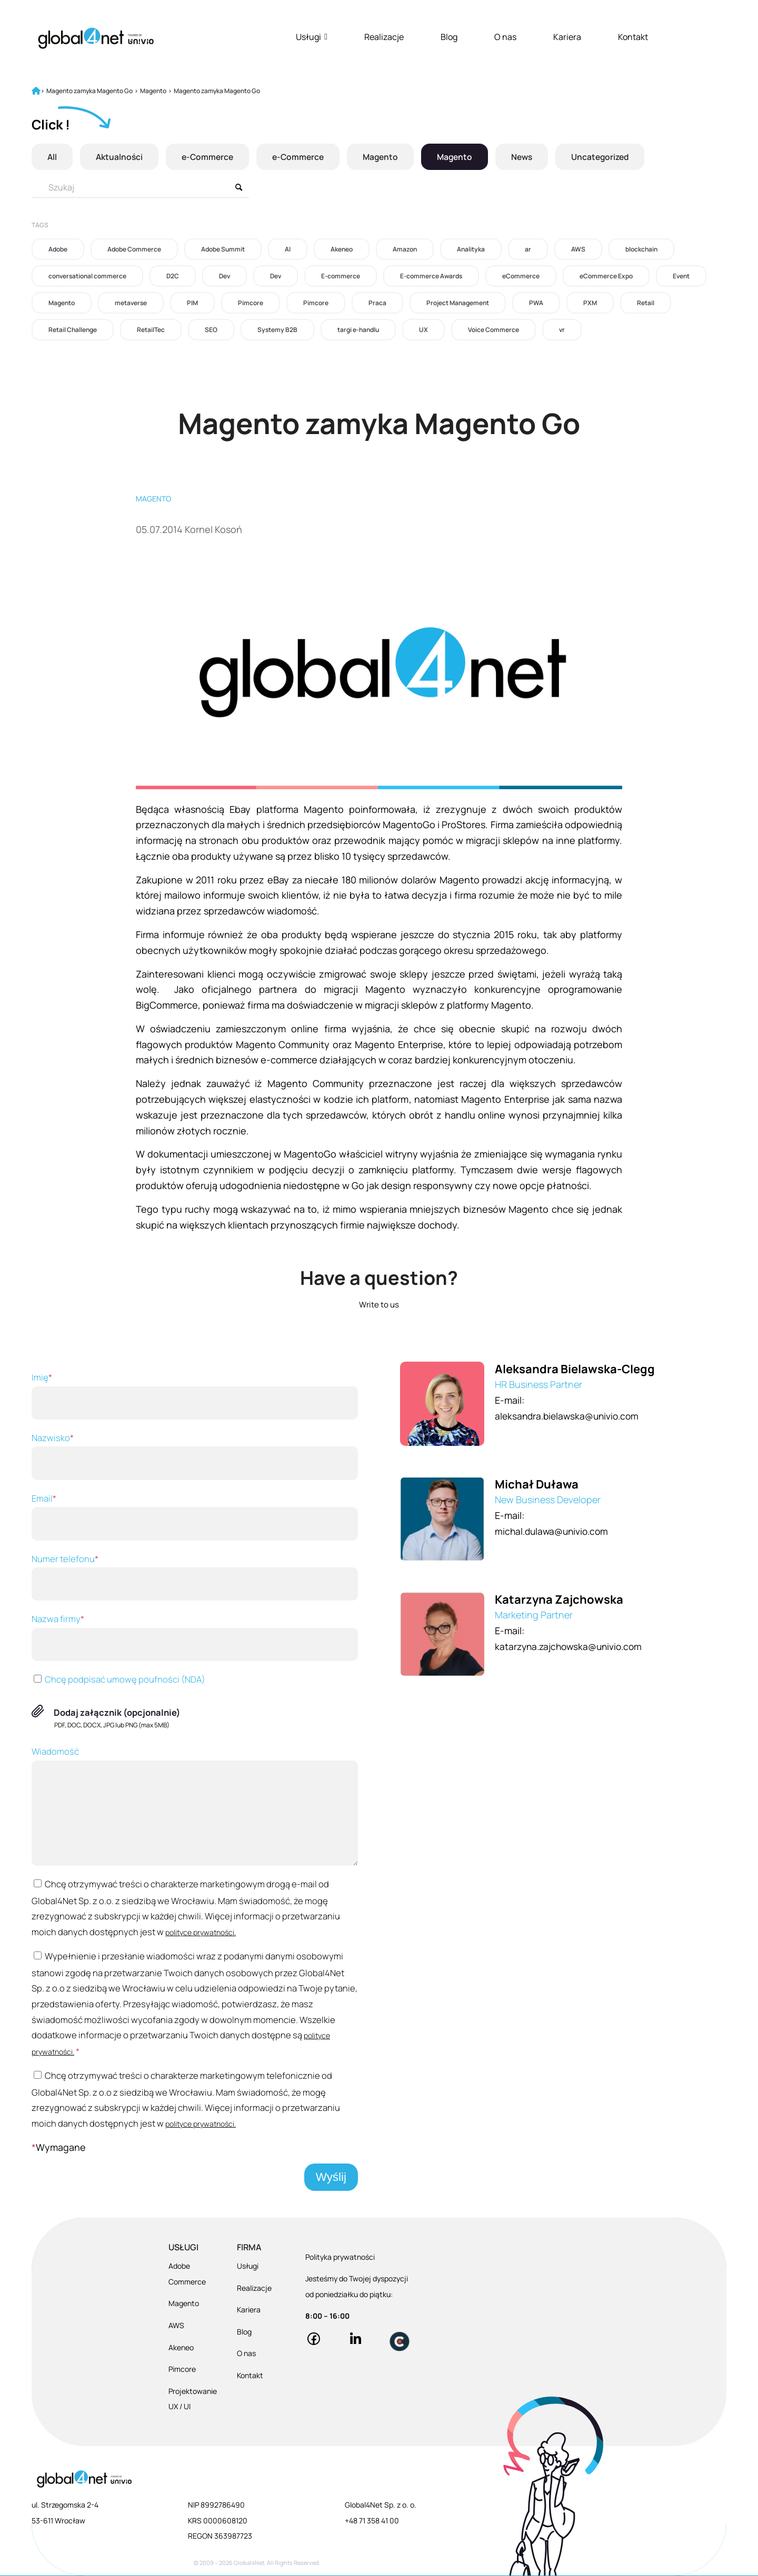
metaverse (131, 302)
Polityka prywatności (340, 2257)
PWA (536, 302)
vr (562, 329)
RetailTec (151, 329)
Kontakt (633, 37)
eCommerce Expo (606, 275)
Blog (449, 37)
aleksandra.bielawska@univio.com (570, 1416)
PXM (590, 302)
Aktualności (120, 157)
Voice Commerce (493, 329)
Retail (645, 302)
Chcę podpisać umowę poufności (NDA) (118, 1679)
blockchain (641, 249)
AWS (578, 249)
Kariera (567, 37)
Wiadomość (195, 1805)
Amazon (405, 249)
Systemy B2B (277, 329)
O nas (505, 37)
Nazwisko (195, 1456)
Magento (386, 157)
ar (528, 249)
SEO (211, 329)
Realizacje (384, 37)
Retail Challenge (72, 329)
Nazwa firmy (195, 1637)
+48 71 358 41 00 (372, 2520)
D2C (172, 275)
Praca (377, 302)
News (531, 157)
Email (195, 1516)
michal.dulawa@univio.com (554, 1531)
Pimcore (250, 302)
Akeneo (342, 249)
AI (288, 249)
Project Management (457, 302)
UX (423, 329)
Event (681, 275)
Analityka (471, 249)
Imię (195, 1395)
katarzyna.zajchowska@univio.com (572, 1646)
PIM (192, 302)
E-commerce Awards (431, 275)
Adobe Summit (223, 249)
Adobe (57, 249)
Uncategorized (612, 157)
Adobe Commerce (134, 249)
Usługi (311, 37)
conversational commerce (87, 275)
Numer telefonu (195, 1577)
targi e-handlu (358, 329)
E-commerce (340, 275)
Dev (224, 275)
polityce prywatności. (200, 1932)
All (52, 157)
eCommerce (521, 275)
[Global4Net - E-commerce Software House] (96, 38)
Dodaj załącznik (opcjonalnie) (117, 1712)
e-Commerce (210, 157)
